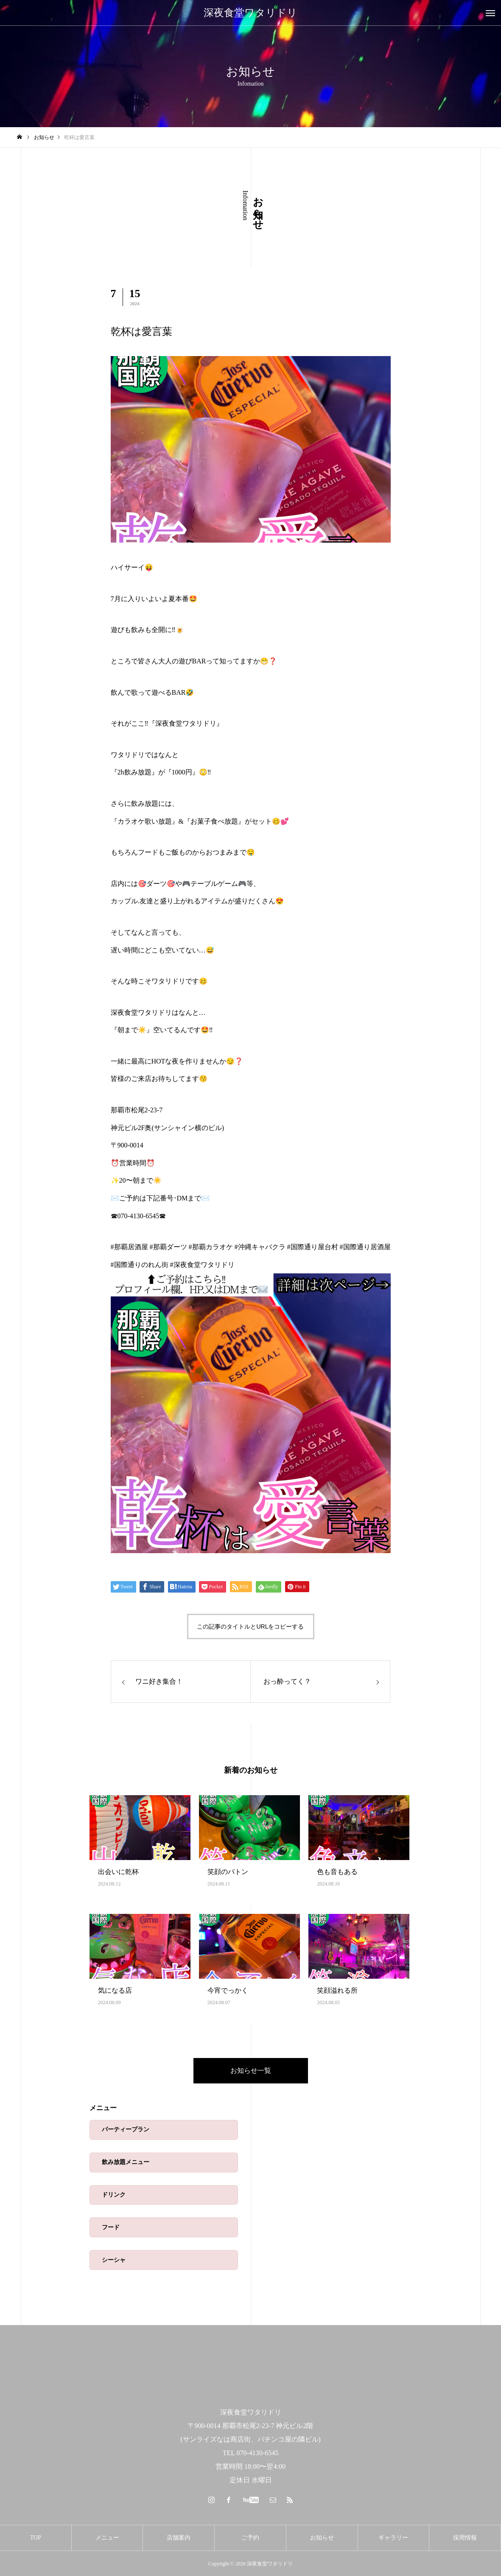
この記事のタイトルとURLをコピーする (250, 1626)
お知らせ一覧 (250, 2070)
